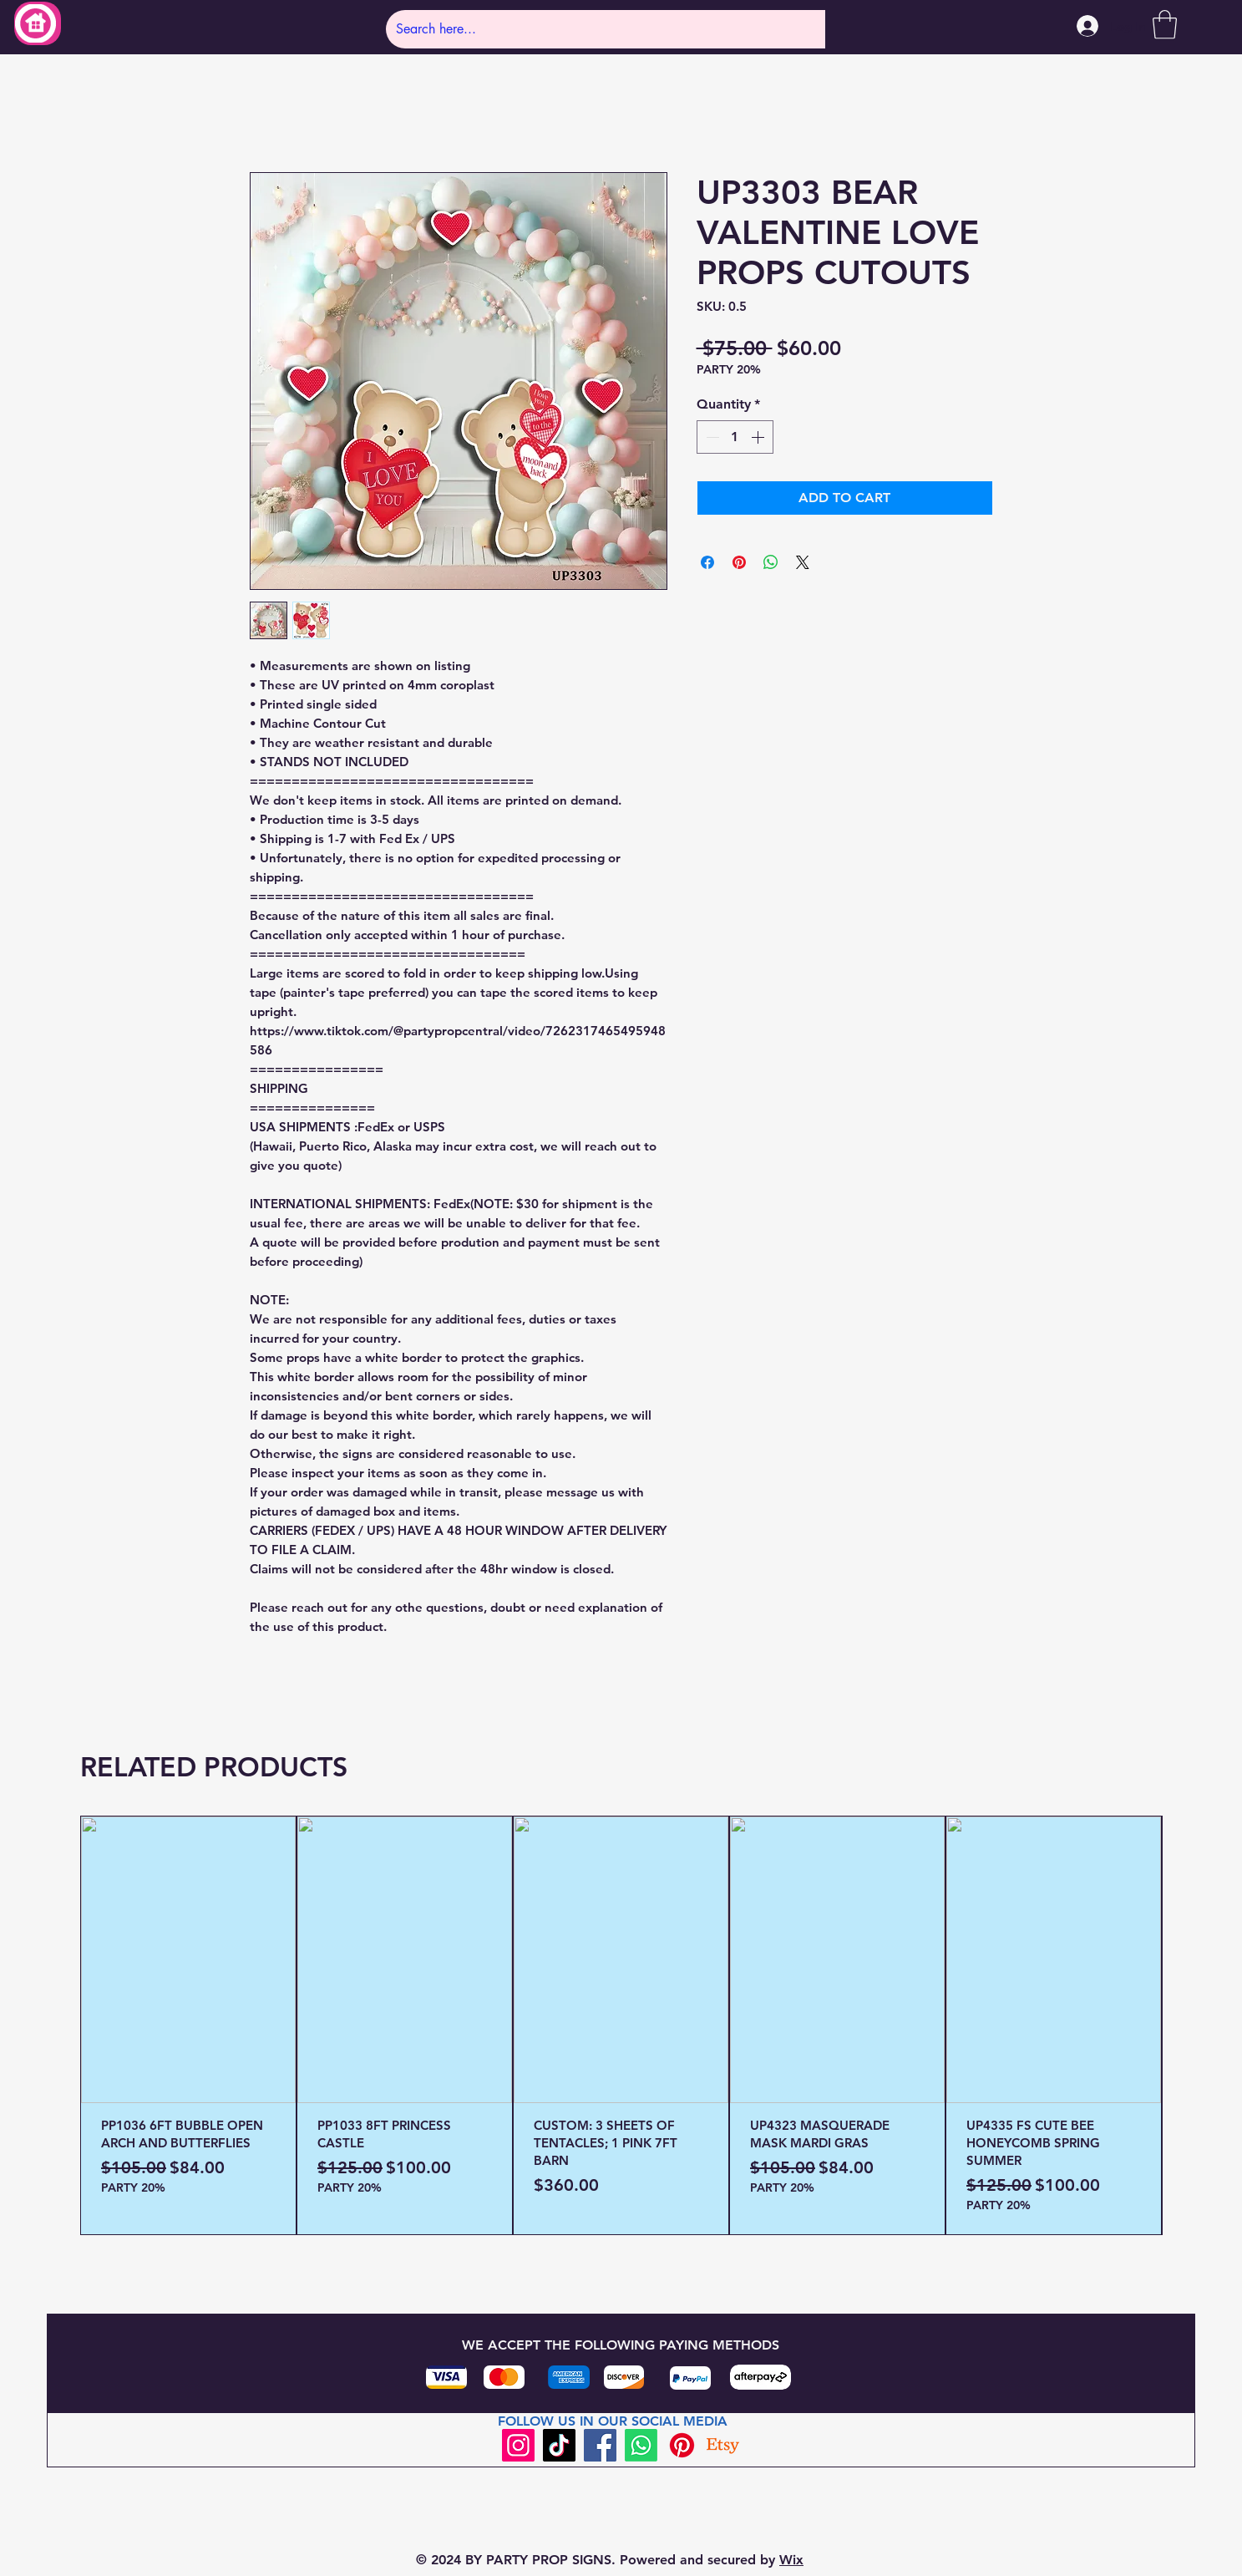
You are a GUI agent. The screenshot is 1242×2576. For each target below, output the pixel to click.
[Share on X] (803, 562)
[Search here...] (594, 29)
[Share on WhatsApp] (771, 562)
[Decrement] (710, 437)
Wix (791, 2560)
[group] (621, 2025)
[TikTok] (559, 2445)
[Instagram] (518, 2445)
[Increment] (759, 437)
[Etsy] (723, 2445)
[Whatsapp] (641, 2445)
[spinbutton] (735, 437)
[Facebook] (600, 2445)
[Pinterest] (682, 2445)
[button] (1165, 24)
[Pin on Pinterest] (739, 562)
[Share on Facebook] (707, 562)
